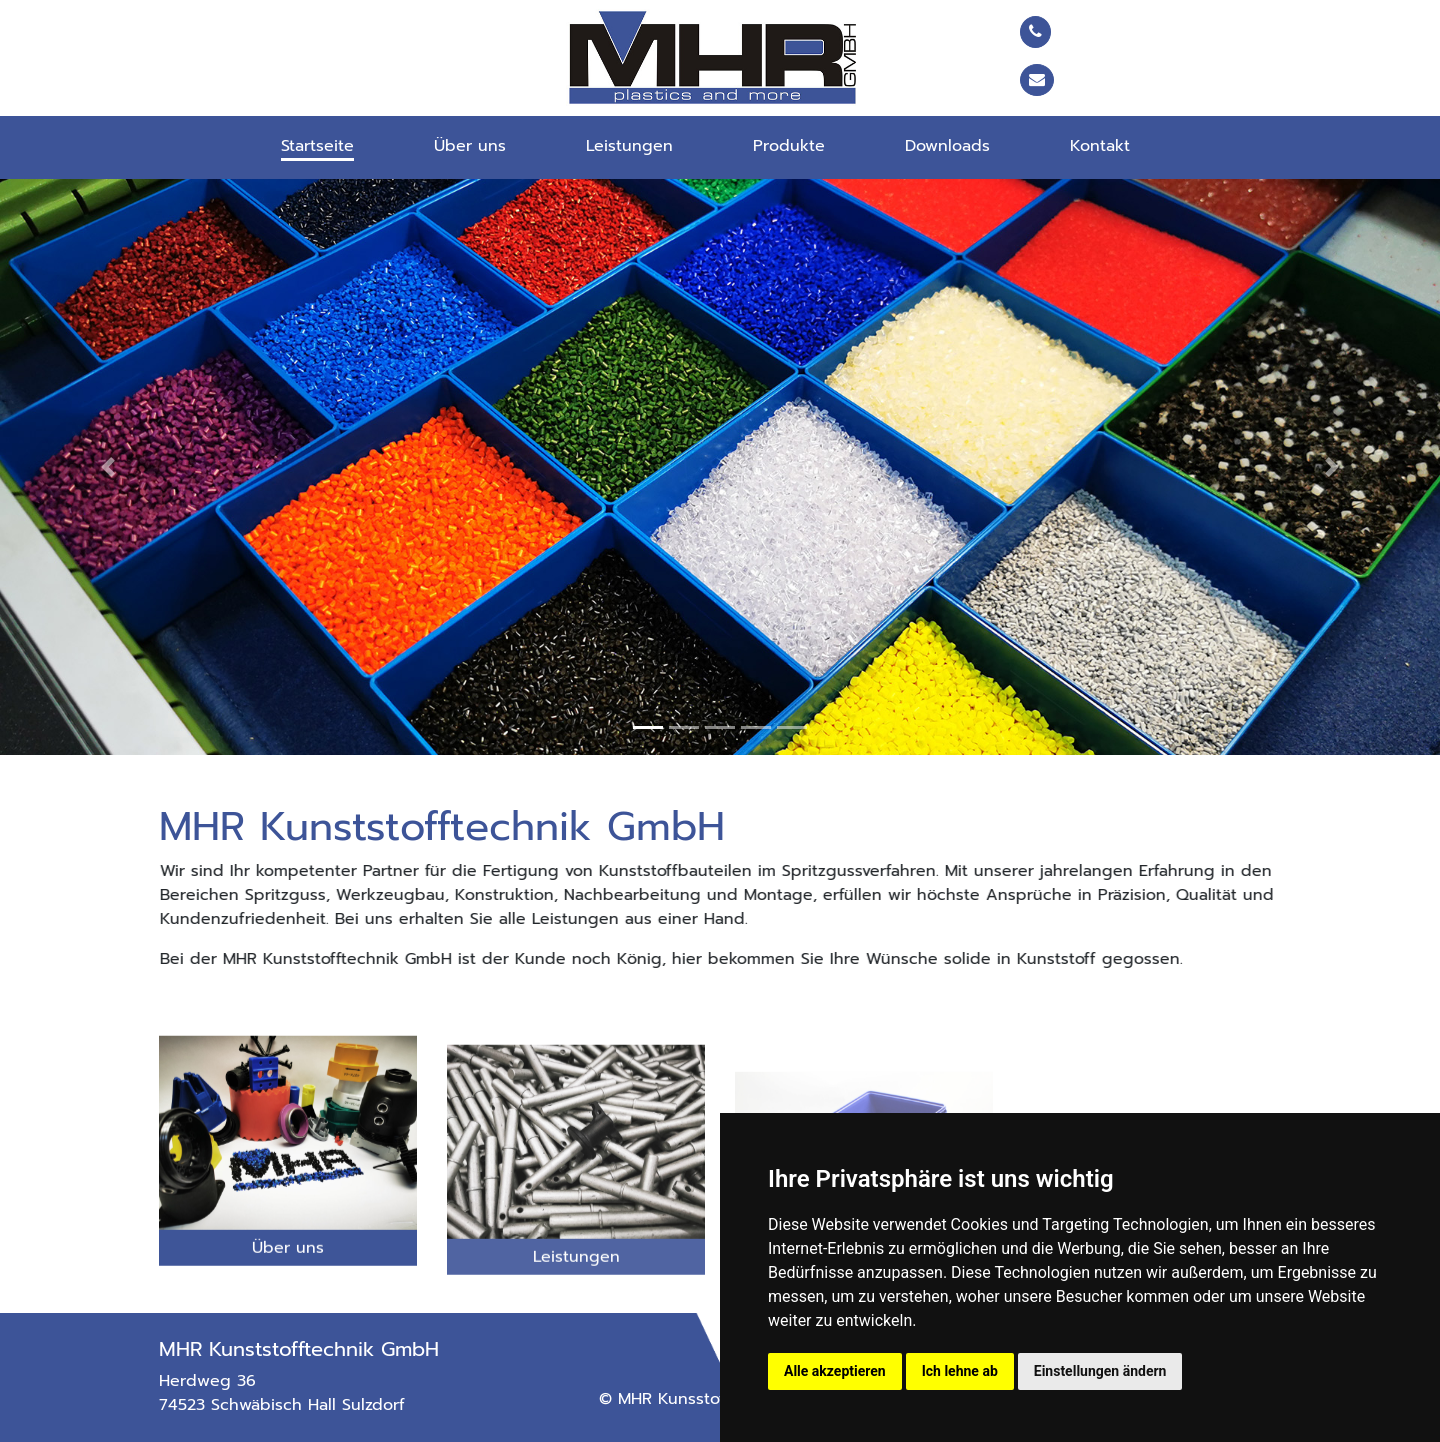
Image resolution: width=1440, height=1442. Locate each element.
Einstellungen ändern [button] (1100, 1371)
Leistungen (629, 146)
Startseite (317, 146)
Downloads (947, 146)
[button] (108, 467)
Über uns (470, 146)
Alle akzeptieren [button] (835, 1371)
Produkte (789, 146)
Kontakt (1100, 146)
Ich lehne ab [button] (960, 1371)
